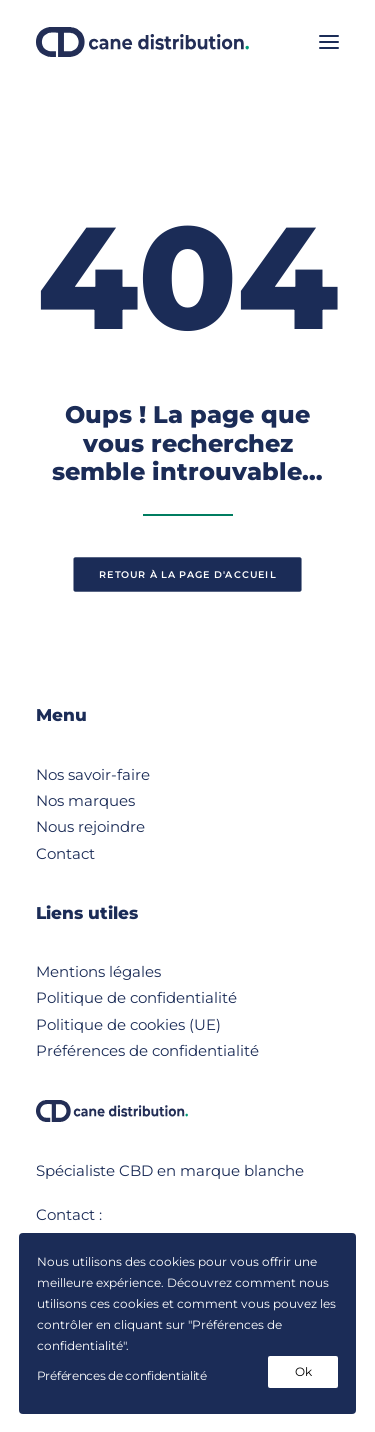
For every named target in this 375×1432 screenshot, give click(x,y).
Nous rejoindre (90, 826)
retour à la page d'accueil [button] (187, 575)
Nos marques (85, 800)
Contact (65, 853)
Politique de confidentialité (136, 997)
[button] (329, 42)
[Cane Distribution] (142, 42)
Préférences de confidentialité (147, 1050)
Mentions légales (98, 971)
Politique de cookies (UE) (128, 1024)
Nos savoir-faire (93, 774)
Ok (303, 1371)
